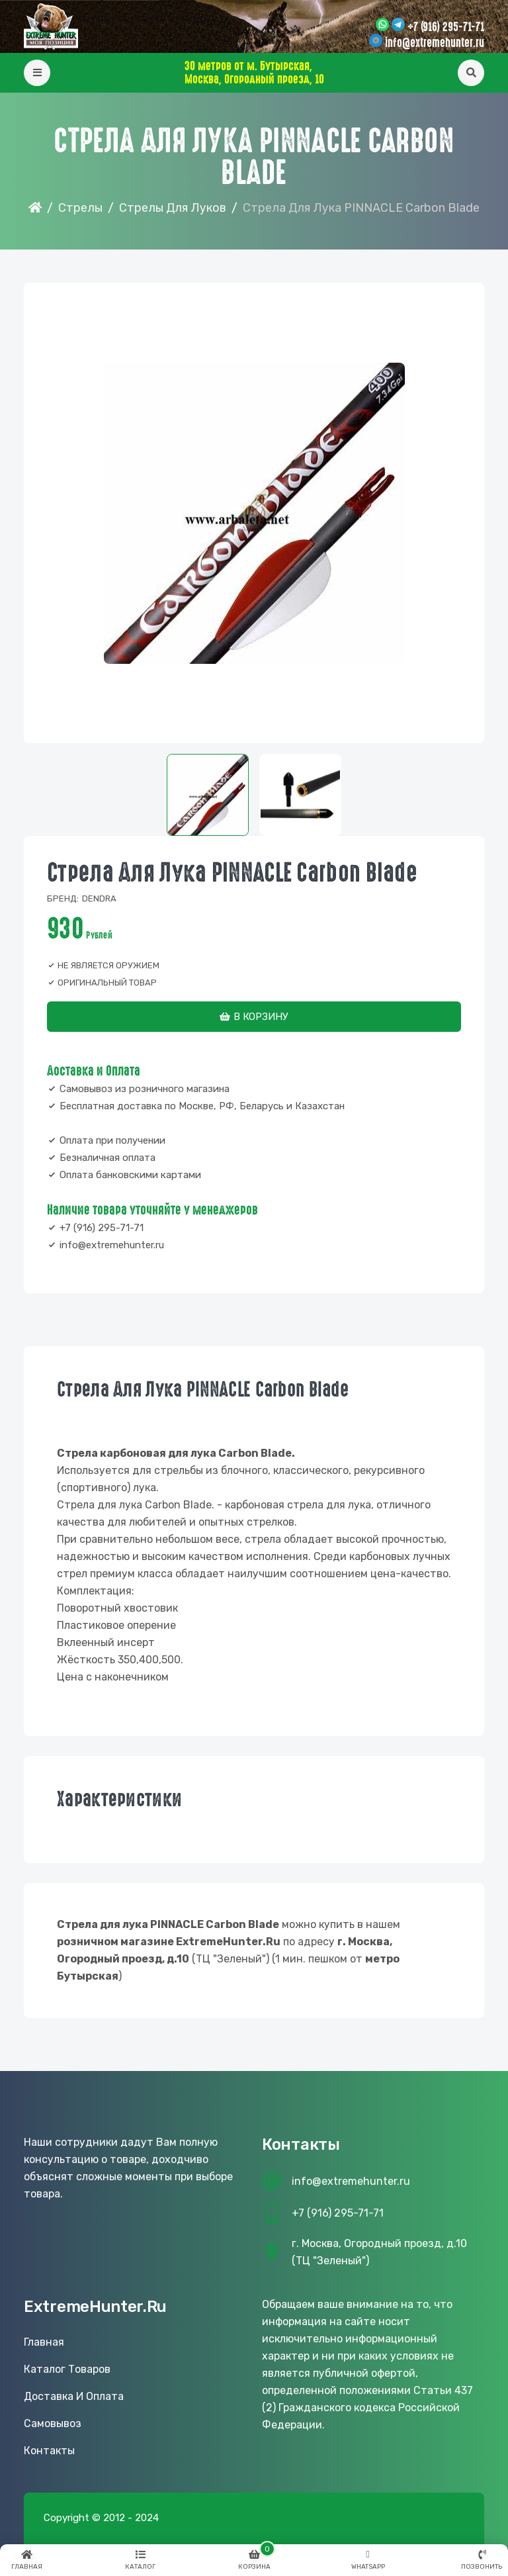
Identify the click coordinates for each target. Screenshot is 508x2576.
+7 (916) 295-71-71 (445, 27)
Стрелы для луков (172, 208)
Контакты (49, 2450)
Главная (44, 2342)
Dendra (99, 898)
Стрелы (80, 208)
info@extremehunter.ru (434, 43)
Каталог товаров (67, 2369)
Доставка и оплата (74, 2396)
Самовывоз (52, 2423)
